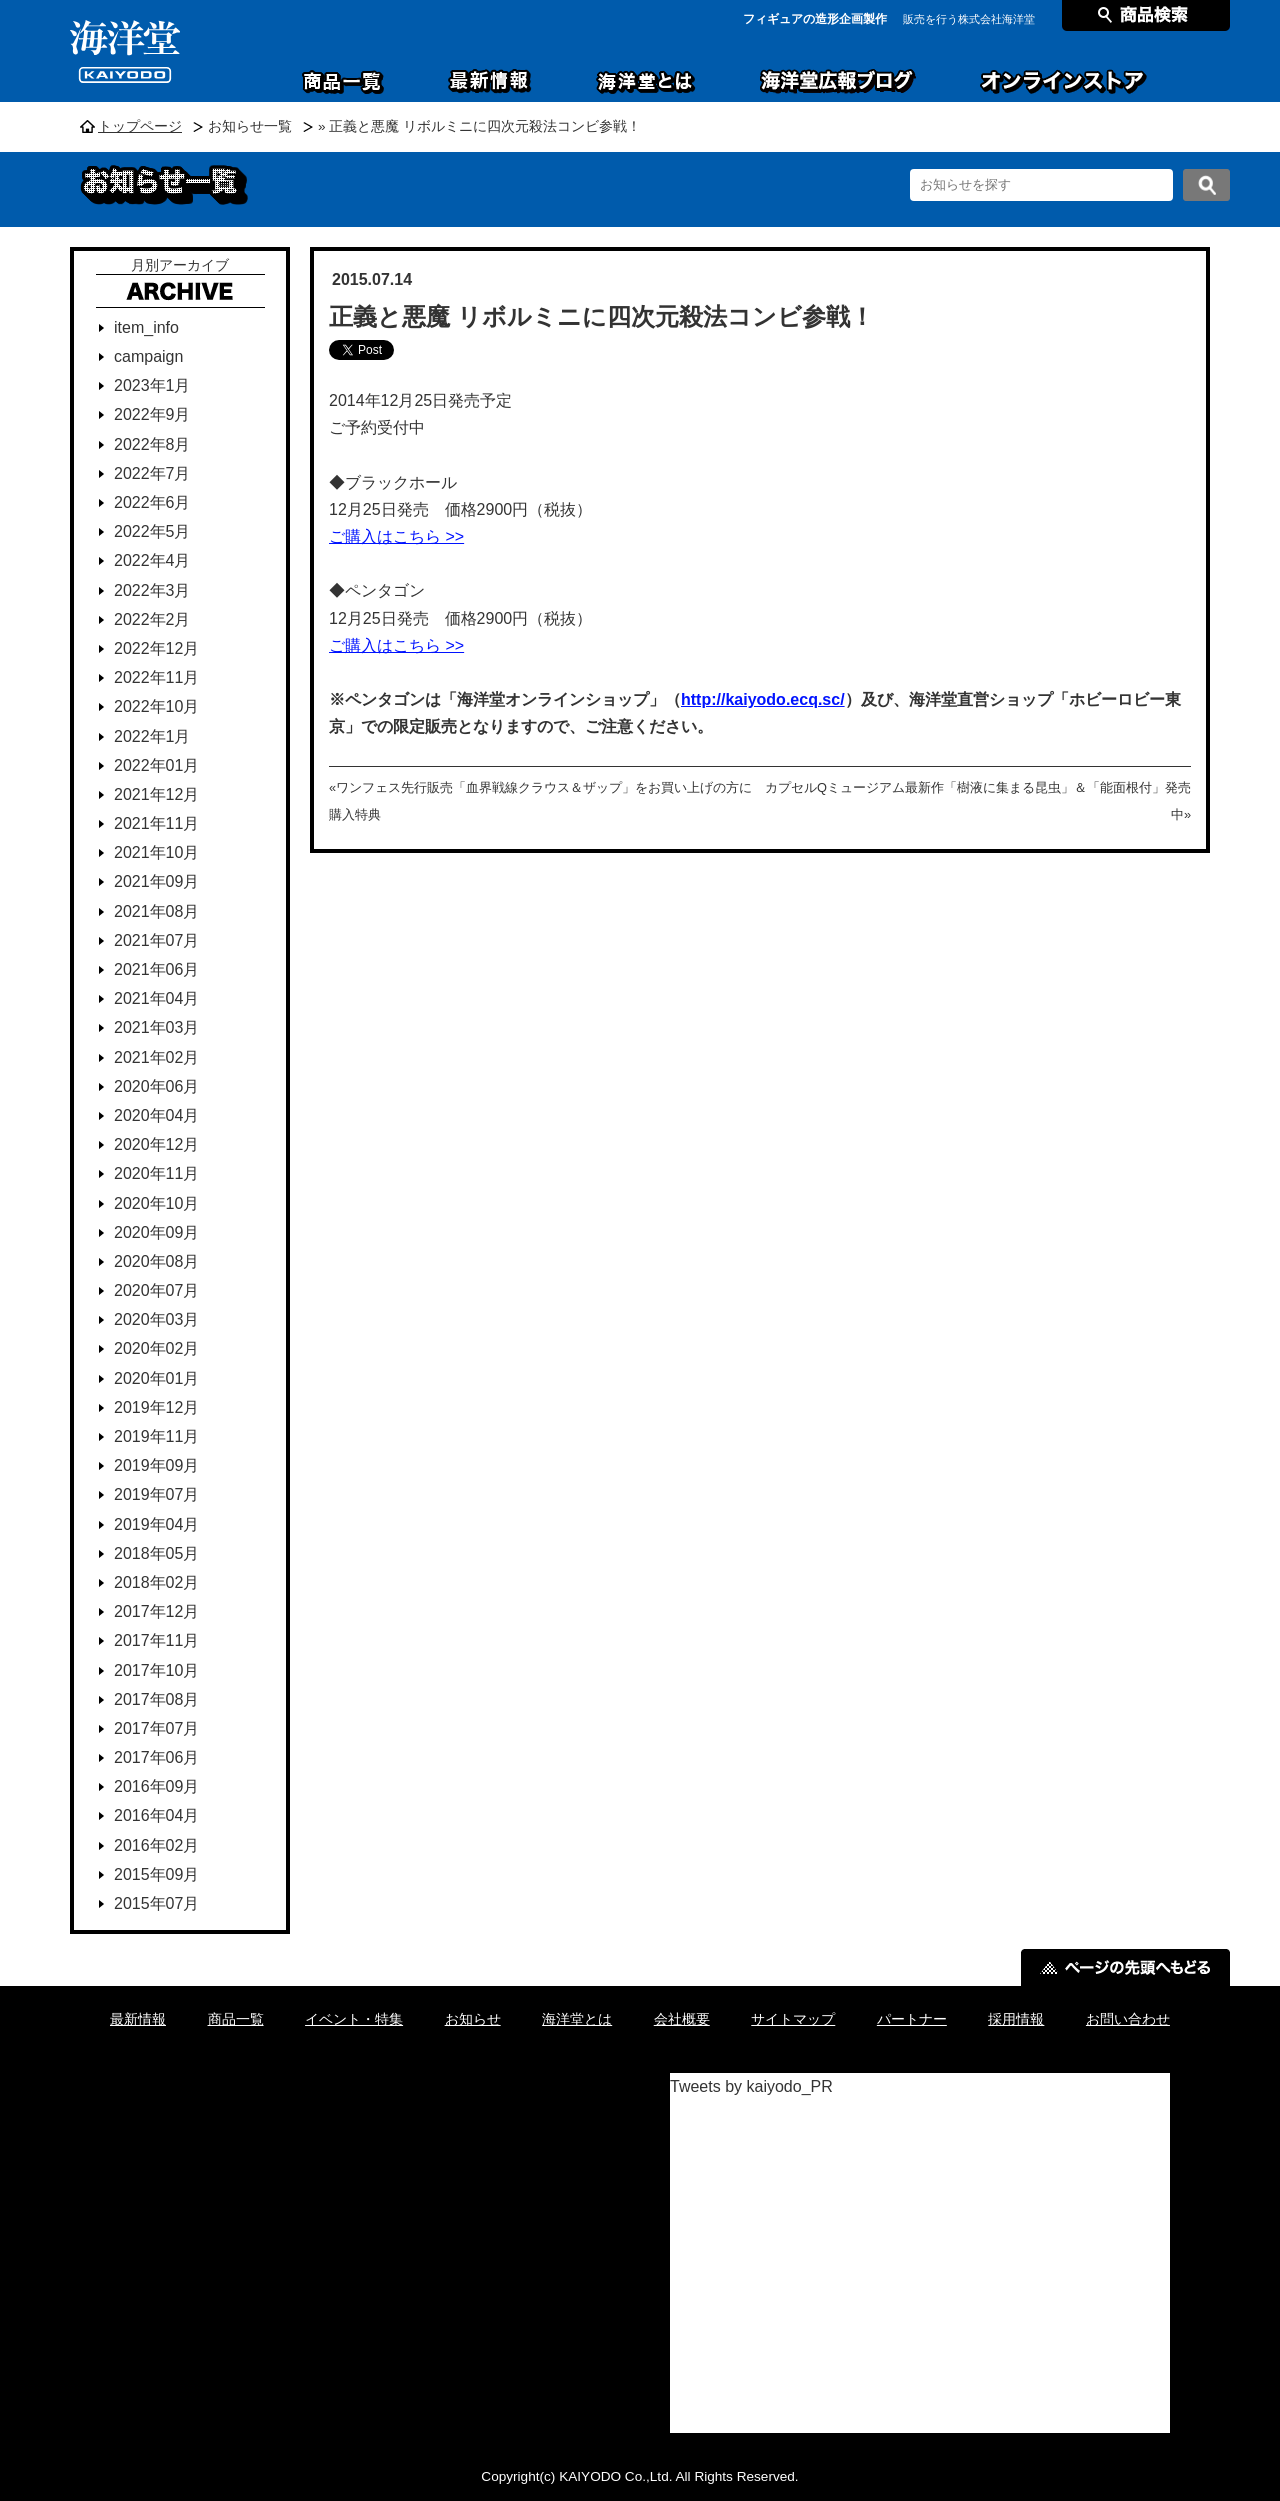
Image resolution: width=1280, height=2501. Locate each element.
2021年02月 (156, 1057)
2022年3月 (152, 590)
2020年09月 (156, 1232)
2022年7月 (152, 473)
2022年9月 (152, 414)
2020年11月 (156, 1173)
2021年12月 (156, 794)
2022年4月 (152, 560)
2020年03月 (156, 1319)
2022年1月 (152, 736)
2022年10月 (156, 706)
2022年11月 (156, 677)
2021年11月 (156, 823)
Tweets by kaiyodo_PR (751, 2086)
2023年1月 (152, 385)
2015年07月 (156, 1903)
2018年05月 (156, 1553)
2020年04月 (156, 1115)
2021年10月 (156, 852)
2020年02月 (156, 1348)
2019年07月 (156, 1494)
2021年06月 (156, 969)
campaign (148, 356)
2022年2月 (152, 619)
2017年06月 (156, 1757)
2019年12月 (156, 1407)
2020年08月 (156, 1261)
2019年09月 (156, 1465)
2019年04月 (156, 1524)
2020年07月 (156, 1290)
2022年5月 (152, 531)
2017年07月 (156, 1728)
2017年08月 (156, 1699)
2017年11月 (156, 1640)
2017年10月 (156, 1670)
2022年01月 (156, 765)
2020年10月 (156, 1203)
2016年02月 (156, 1845)
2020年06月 (156, 1086)
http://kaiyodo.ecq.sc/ (763, 699)
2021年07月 (156, 940)
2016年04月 (156, 1815)
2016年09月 (156, 1786)
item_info (146, 327)
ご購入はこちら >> (396, 536)
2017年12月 (156, 1611)
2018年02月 (156, 1582)
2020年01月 (156, 1378)
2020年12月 (156, 1144)
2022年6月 (152, 502)
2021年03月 (156, 1027)
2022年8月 (152, 444)
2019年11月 (156, 1436)
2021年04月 (156, 998)
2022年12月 (156, 648)
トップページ (140, 126)
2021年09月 (156, 881)
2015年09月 (156, 1874)
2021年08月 (156, 911)
